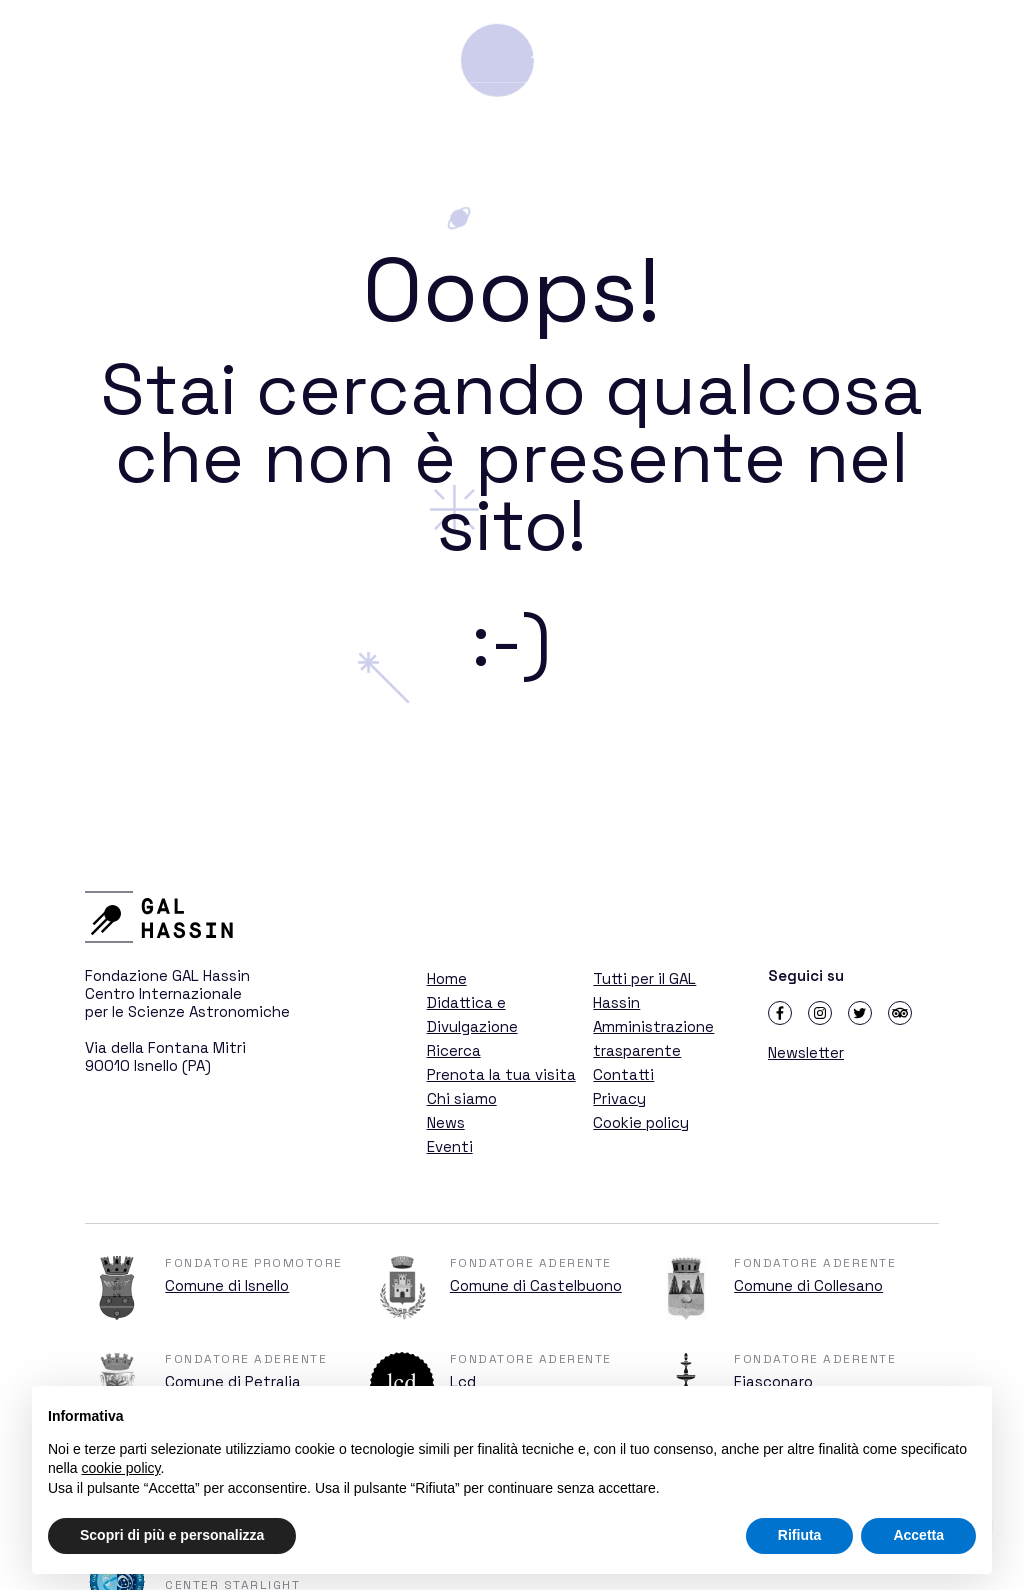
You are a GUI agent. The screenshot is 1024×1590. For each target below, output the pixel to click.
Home (447, 978)
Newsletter (806, 1052)
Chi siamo (462, 1098)
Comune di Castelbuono (536, 1285)
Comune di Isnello (227, 1285)
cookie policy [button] (120, 1468)
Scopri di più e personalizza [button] (172, 1535)
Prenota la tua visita (501, 1074)
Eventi (450, 1146)
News (446, 1122)
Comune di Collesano (808, 1285)
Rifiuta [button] (800, 1535)
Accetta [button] (918, 1535)
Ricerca (803, 53)
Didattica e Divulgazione (642, 53)
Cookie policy (641, 1122)
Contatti (623, 1074)
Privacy (619, 1098)
